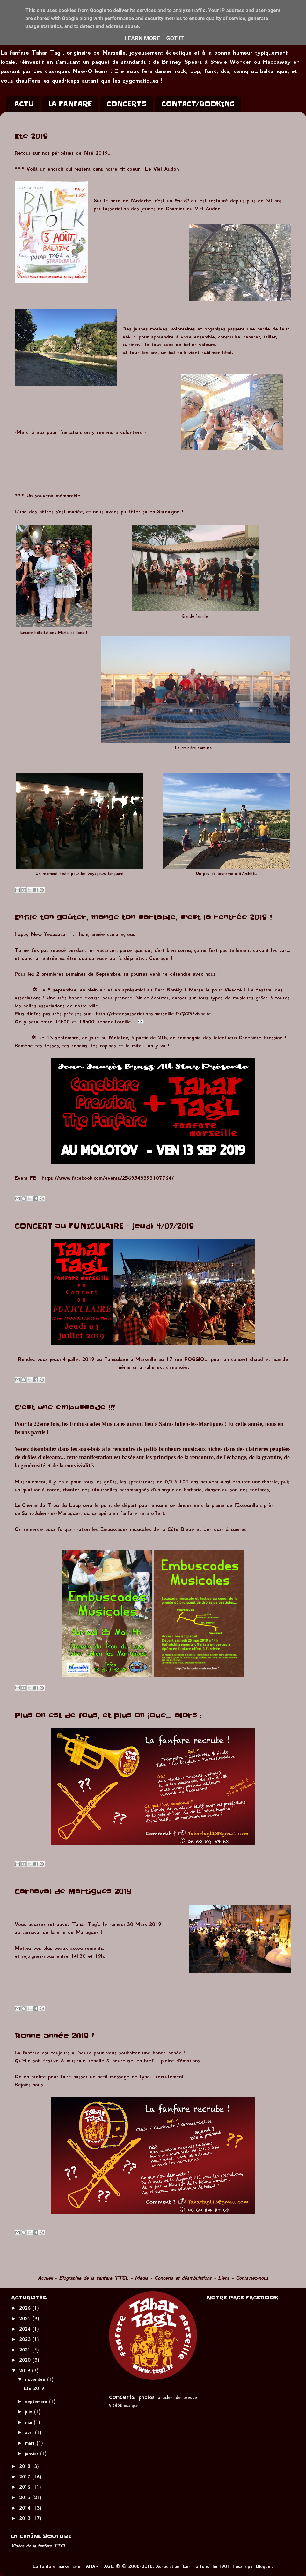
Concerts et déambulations (183, 2278)
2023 (26, 2339)
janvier (32, 2453)
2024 (26, 2329)
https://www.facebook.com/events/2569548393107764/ (108, 1178)
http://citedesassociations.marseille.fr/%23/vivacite (153, 1013)
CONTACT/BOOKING (198, 104)
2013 (25, 2518)
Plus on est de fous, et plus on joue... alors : (108, 1715)
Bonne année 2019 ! (54, 2036)
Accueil (45, 2278)
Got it (175, 38)
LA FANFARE (70, 104)
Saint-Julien (34, 1513)
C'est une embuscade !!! (65, 1407)
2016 (25, 2487)
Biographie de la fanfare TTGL (93, 2278)
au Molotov (114, 1037)
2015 (25, 2497)
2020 (26, 2360)
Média (141, 2278)
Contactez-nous (252, 2278)
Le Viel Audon (162, 169)
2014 (25, 2508)
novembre (36, 2379)
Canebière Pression (262, 1037)
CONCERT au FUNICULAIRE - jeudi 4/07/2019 (104, 1226)
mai (29, 2422)
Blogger (264, 2566)
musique (131, 2405)
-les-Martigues (64, 1513)
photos (147, 2397)
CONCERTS (126, 104)
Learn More (142, 38)
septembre (37, 2401)
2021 (25, 2350)
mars (31, 2443)
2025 (26, 2318)
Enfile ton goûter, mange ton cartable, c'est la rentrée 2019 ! (143, 917)
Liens (223, 2278)
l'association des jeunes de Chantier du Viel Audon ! (163, 208)
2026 (26, 2308)
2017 (25, 2477)
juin (29, 2412)
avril (30, 2432)
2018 (25, 2466)
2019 (25, 2370)
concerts (122, 2396)
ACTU (24, 104)
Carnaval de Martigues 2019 (73, 1892)
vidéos (115, 2405)
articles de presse (177, 2397)
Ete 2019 (31, 136)
